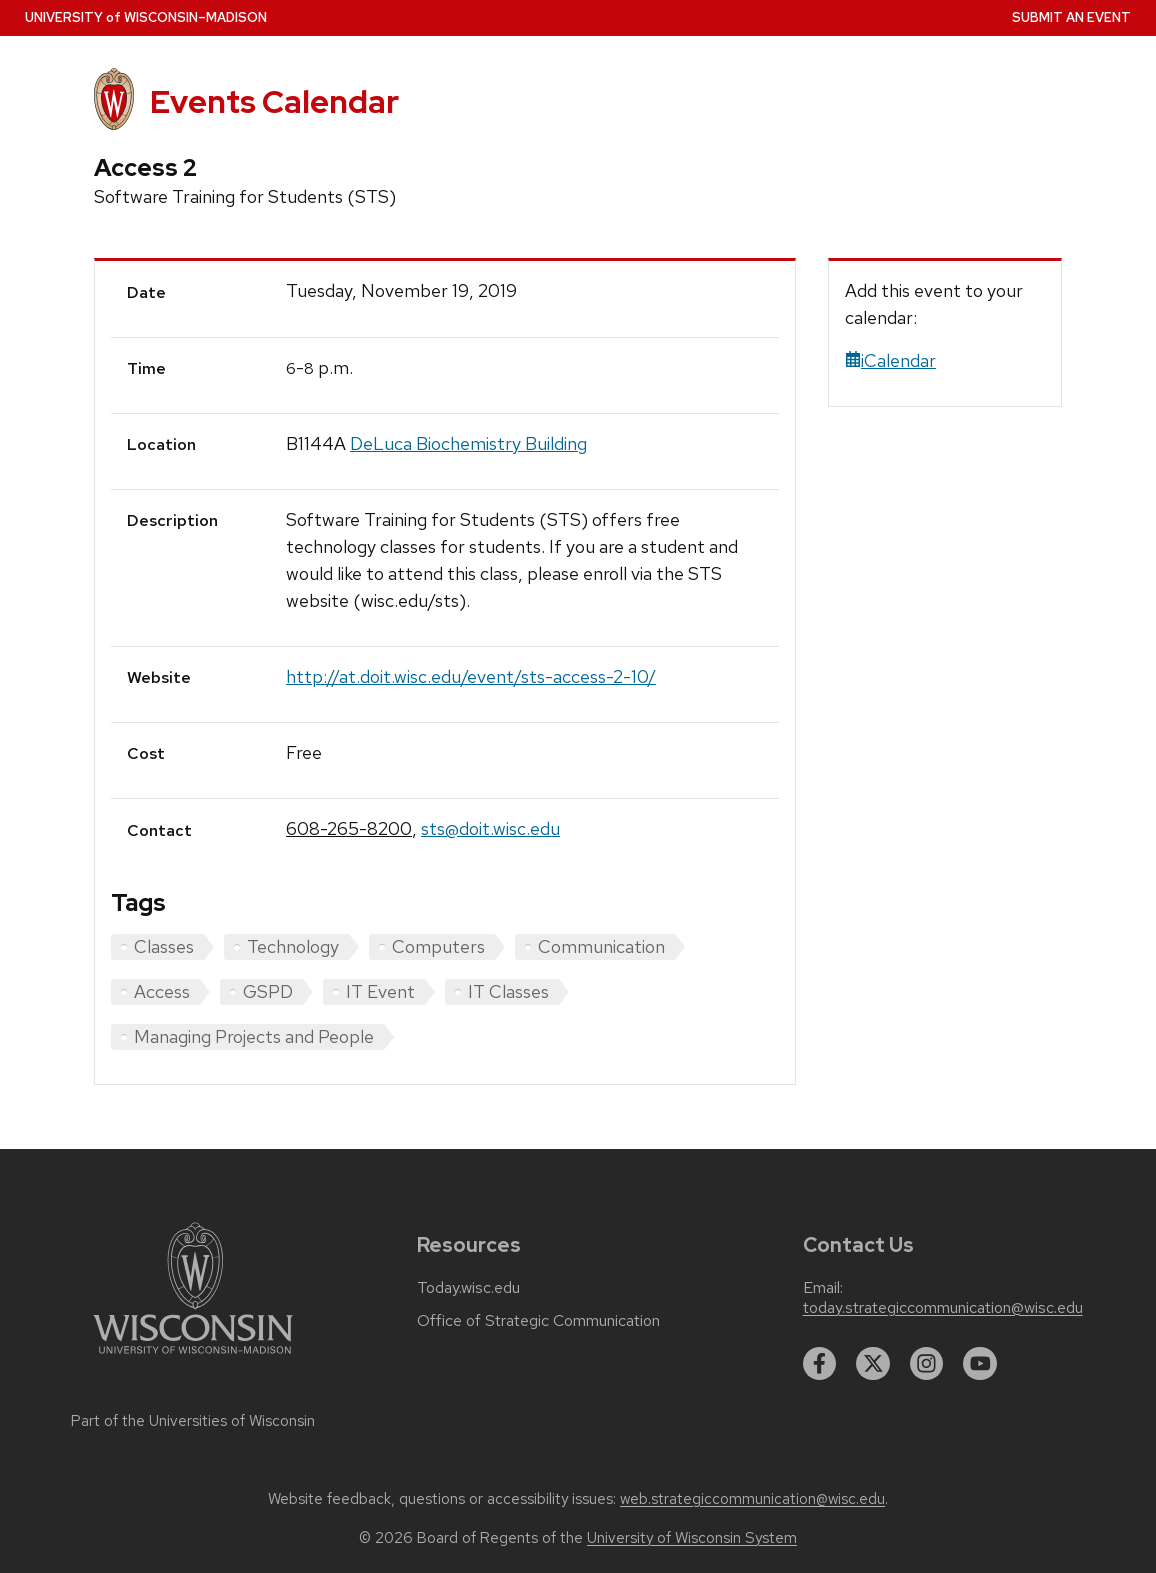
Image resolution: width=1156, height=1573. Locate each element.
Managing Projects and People (254, 1036)
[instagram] (927, 1364)
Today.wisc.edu (468, 1288)
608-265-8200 (349, 828)
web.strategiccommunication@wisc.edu (752, 1499)
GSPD (268, 991)
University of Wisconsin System (692, 1538)
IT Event (380, 991)
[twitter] (873, 1364)
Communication (601, 946)
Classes (164, 946)
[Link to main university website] (193, 1357)
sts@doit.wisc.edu (490, 828)
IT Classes (508, 991)
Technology (293, 946)
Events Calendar (274, 102)
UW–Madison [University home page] (146, 17)
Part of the (193, 1421)
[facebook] (820, 1364)
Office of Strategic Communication (538, 1321)
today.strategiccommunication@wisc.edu (943, 1308)
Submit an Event (1071, 17)
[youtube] (980, 1364)
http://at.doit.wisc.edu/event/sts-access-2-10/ (471, 676)
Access (162, 991)
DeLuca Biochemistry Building (468, 443)
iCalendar (890, 360)
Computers (438, 946)
